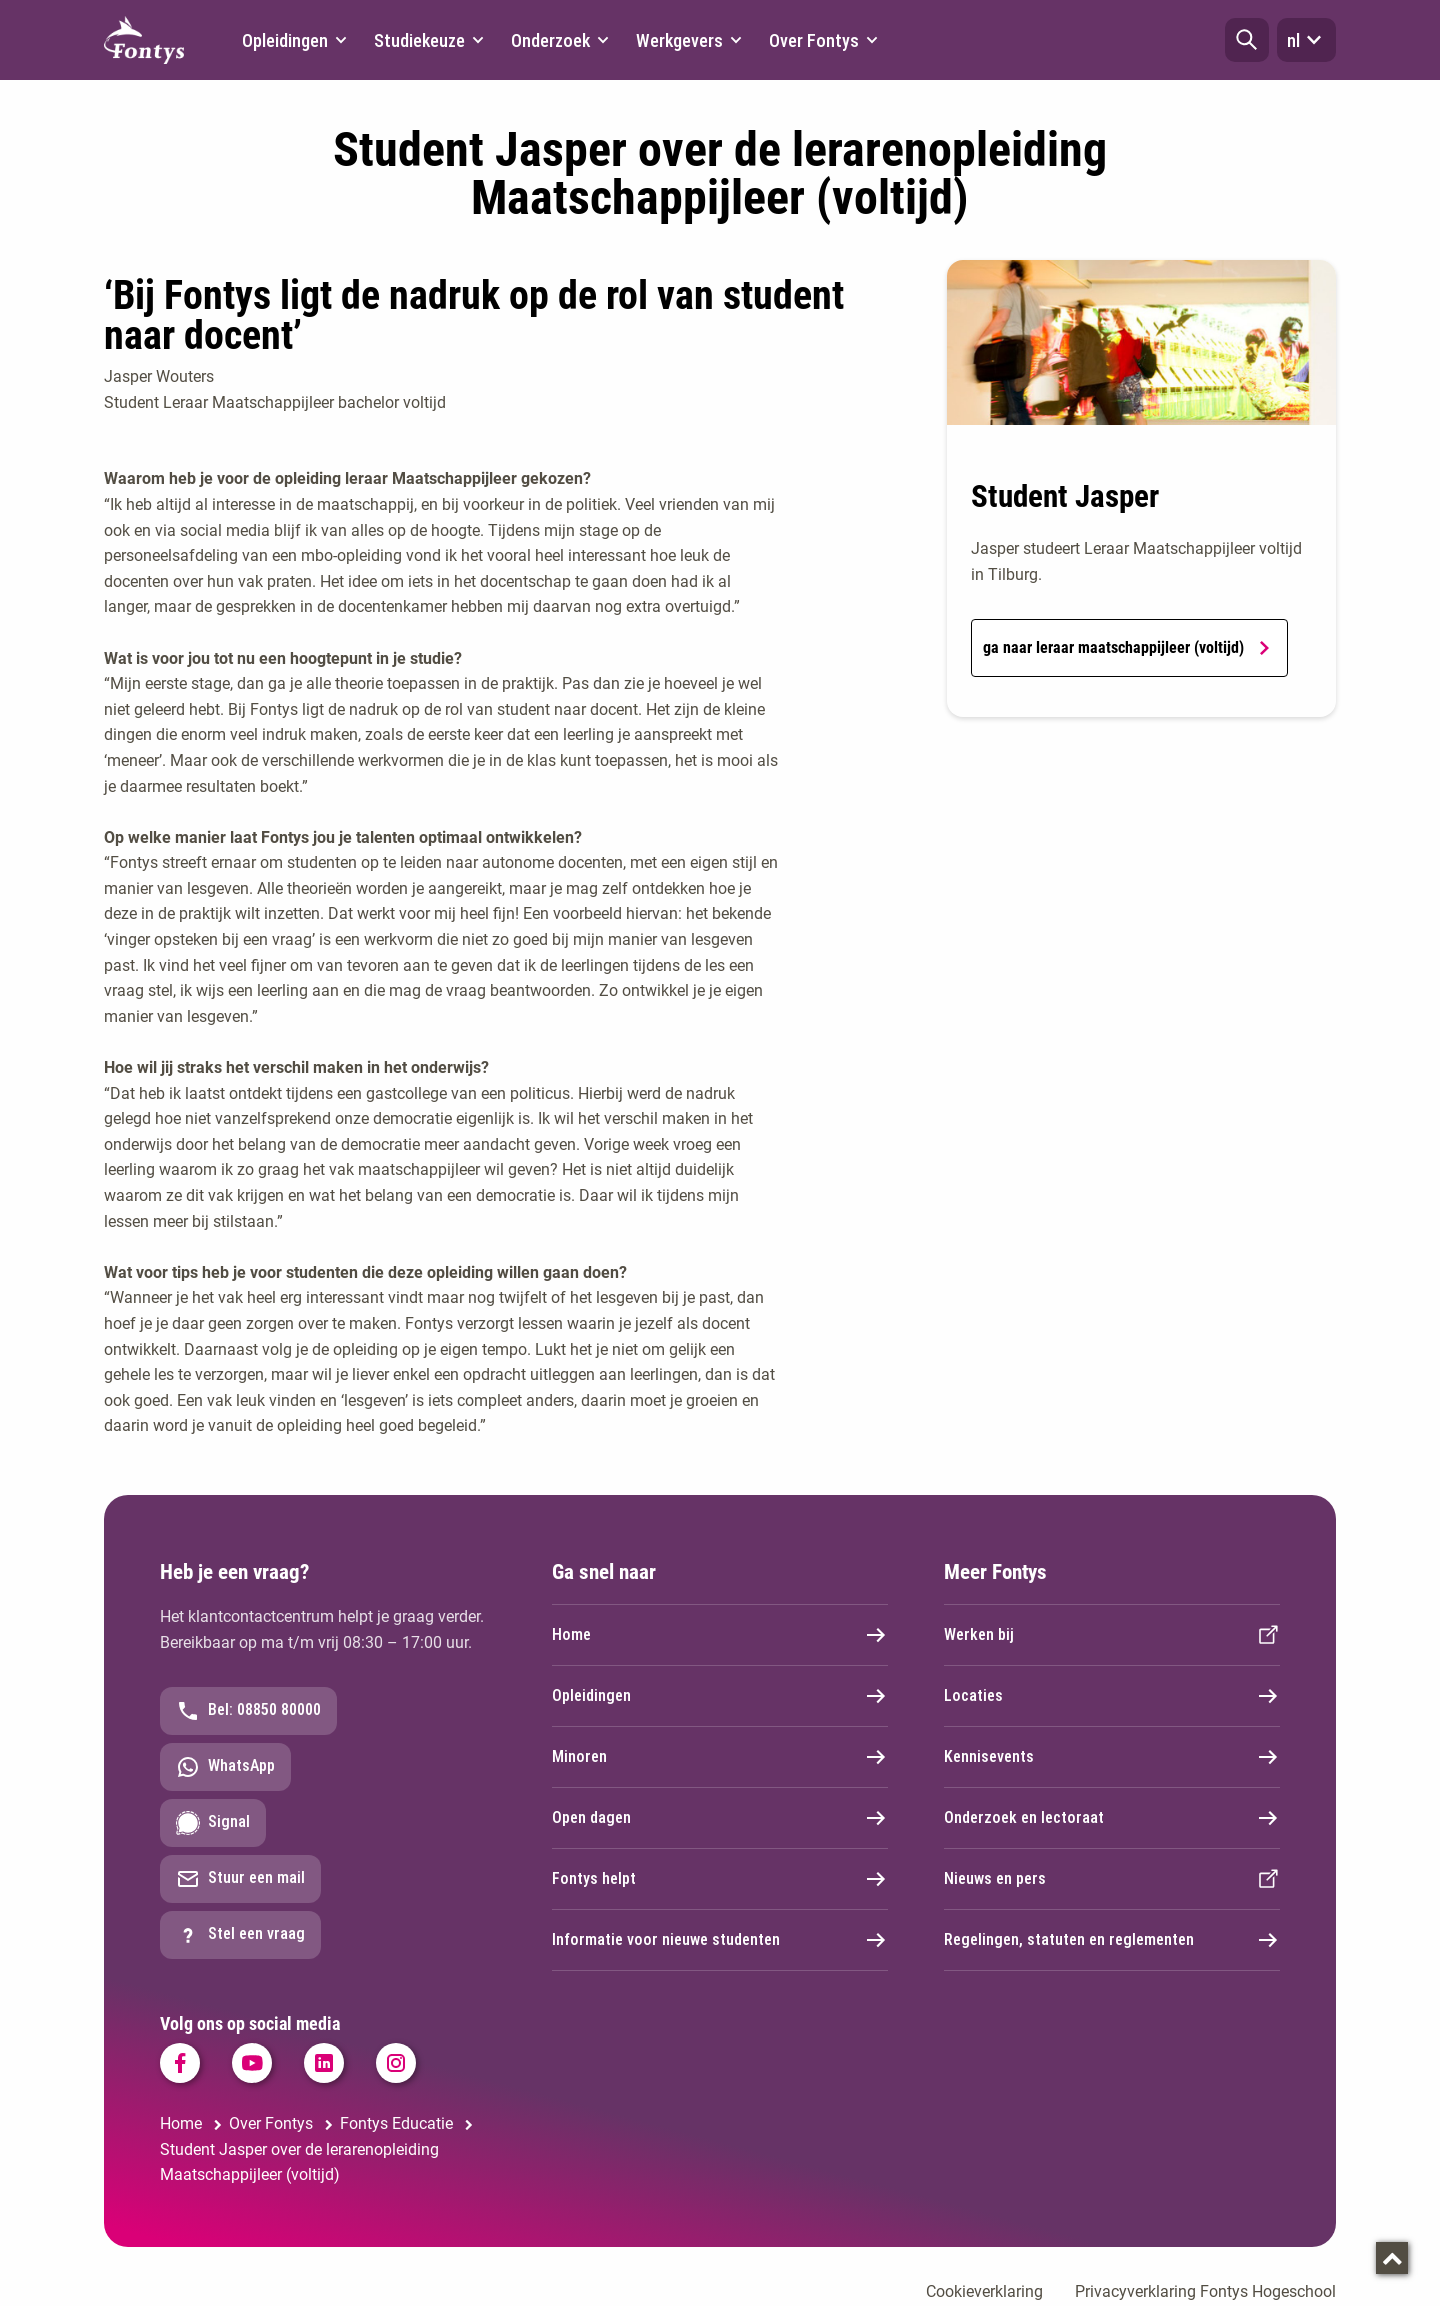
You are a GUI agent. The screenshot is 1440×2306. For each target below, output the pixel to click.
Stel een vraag (240, 1935)
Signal (213, 1823)
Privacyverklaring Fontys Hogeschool (1205, 2291)
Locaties (1112, 1696)
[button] (1247, 40)
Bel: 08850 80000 (248, 1711)
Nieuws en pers (1112, 1879)
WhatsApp (225, 1767)
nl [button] (1306, 40)
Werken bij (1112, 1635)
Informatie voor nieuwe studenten (720, 1940)
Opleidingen (720, 1696)
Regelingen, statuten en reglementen (1112, 1940)
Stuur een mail (240, 1879)
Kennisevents (1112, 1757)
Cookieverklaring (984, 2291)
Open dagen (720, 1818)
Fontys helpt (720, 1879)
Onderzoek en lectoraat (1112, 1818)
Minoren (720, 1757)
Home (720, 1635)
